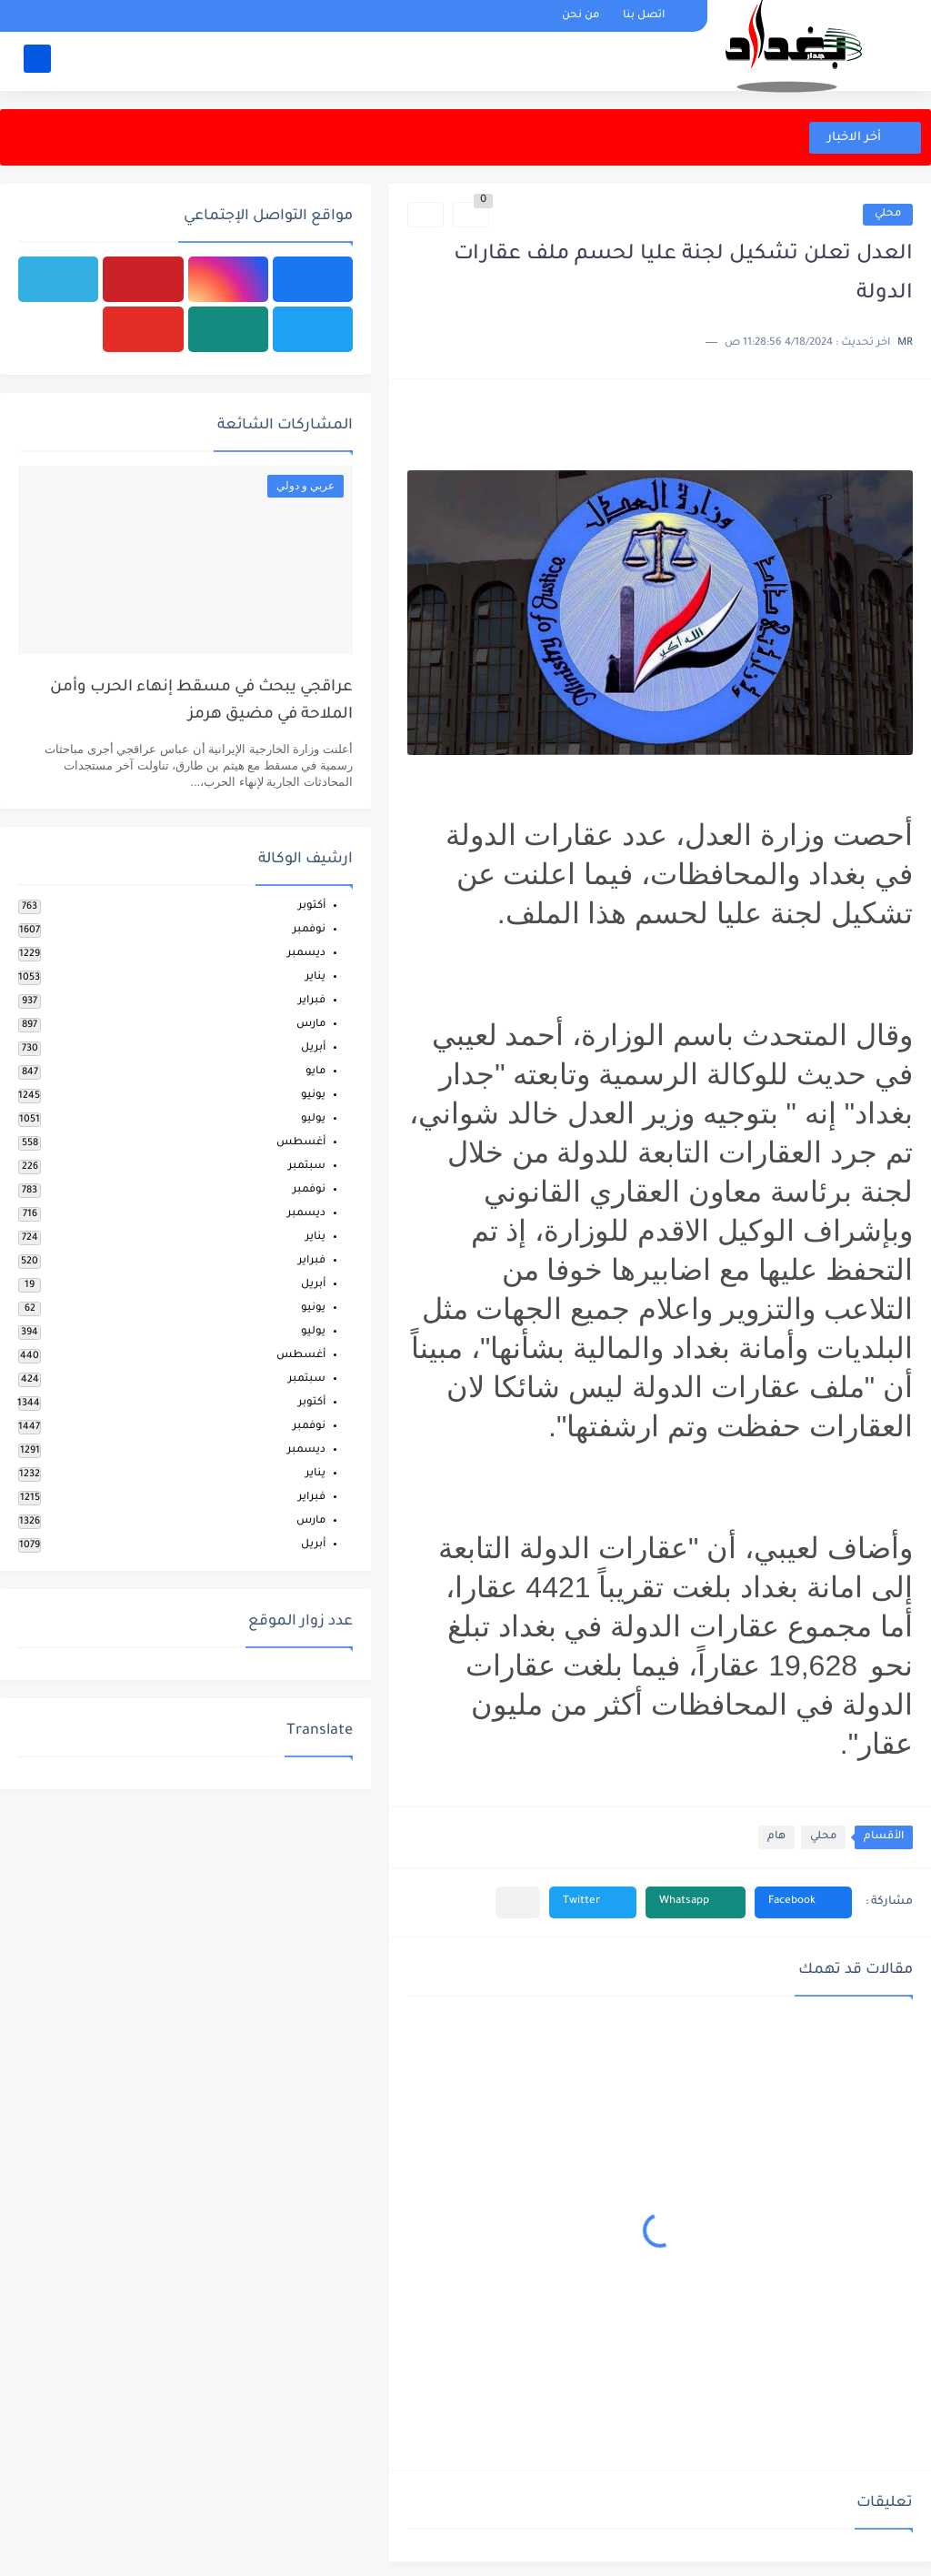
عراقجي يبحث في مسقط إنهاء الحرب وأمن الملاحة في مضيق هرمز (201, 701)
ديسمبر (306, 954)
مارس (310, 1025)
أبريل (313, 1048)
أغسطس (300, 1143)
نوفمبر (309, 930)
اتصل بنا (644, 16)
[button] (803, 1902)
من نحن (580, 16)
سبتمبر (306, 1166)
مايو (315, 1072)
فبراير (311, 1001)
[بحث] (37, 60)
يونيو (313, 1096)
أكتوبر (311, 906)
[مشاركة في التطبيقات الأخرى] (518, 1902)
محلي (888, 214)
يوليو (313, 1119)
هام (776, 1837)
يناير (315, 977)
